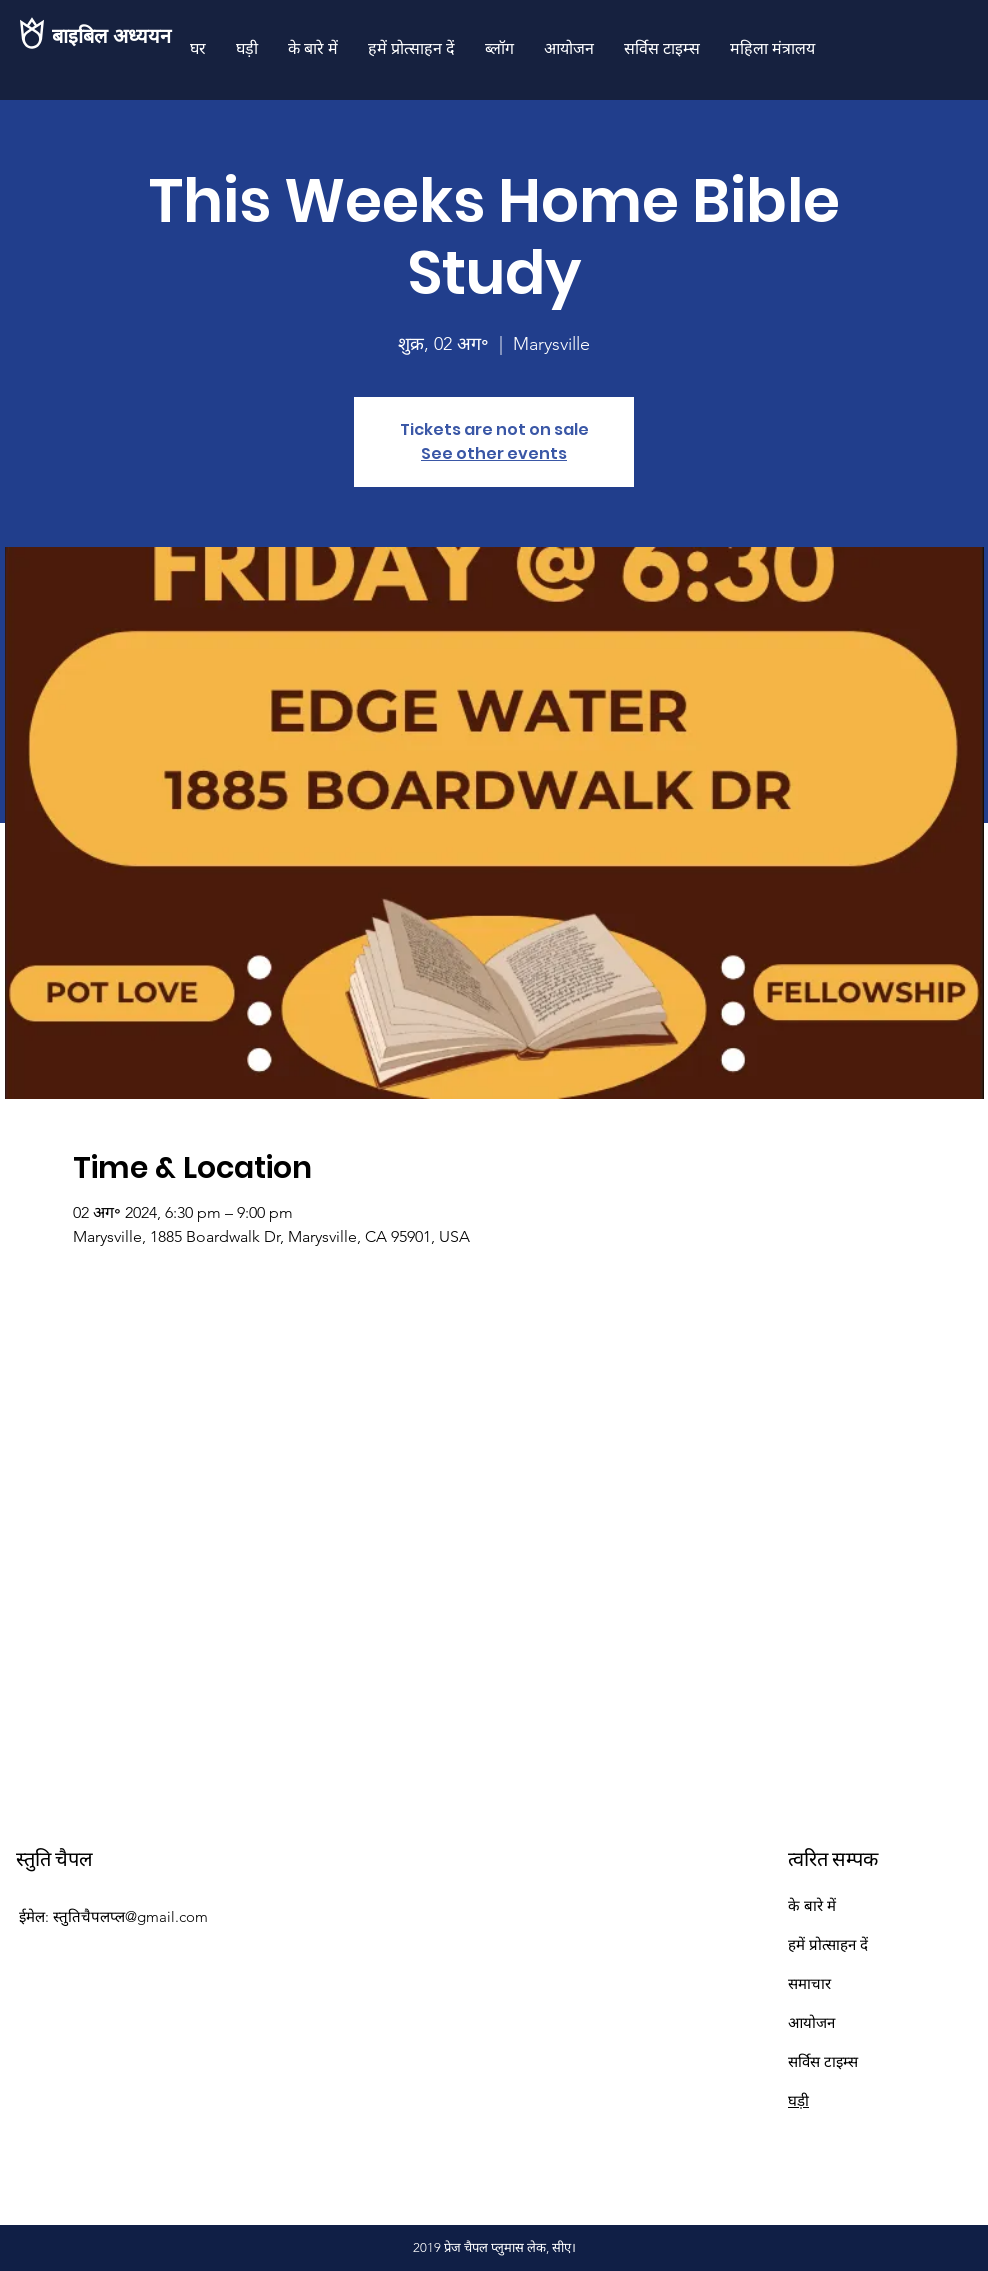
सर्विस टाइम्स (823, 2061)
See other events (494, 453)
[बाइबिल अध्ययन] (120, 35)
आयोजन (811, 2022)
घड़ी (798, 2100)
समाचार (809, 1983)
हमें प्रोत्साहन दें (828, 1944)
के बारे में (812, 1905)
